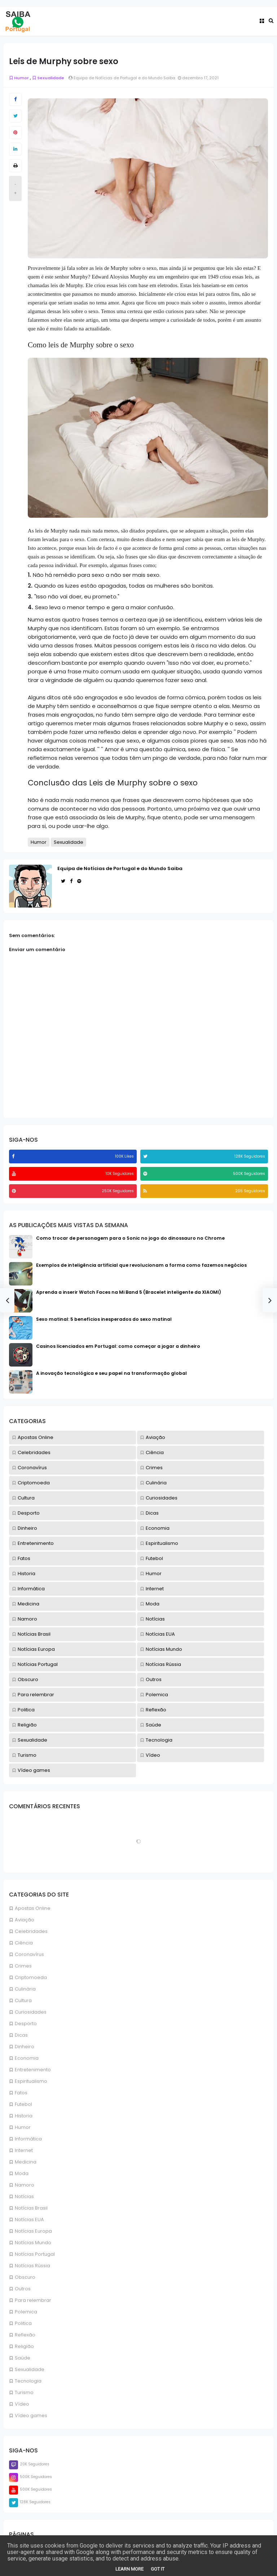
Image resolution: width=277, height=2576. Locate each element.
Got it (157, 2569)
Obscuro (25, 2277)
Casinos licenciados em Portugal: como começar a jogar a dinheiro (118, 1346)
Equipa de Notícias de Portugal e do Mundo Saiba (120, 868)
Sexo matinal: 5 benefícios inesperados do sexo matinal (104, 1319)
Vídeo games (31, 2415)
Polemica (26, 2311)
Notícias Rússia (32, 2265)
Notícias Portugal (35, 2254)
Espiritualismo (31, 2081)
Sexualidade (29, 2369)
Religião (24, 2346)
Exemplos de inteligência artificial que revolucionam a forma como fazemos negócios (141, 1265)
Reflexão (25, 2334)
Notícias (24, 2196)
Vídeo (22, 2404)
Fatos (21, 2092)
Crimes (23, 1965)
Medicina (25, 2161)
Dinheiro (24, 2046)
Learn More (129, 2569)
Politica (23, 2323)
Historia (23, 2115)
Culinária (25, 1989)
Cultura (23, 2000)
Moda (21, 2173)
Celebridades (31, 1931)
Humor (23, 2127)
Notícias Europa (33, 2231)
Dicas (21, 2035)
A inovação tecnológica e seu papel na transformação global (111, 1373)
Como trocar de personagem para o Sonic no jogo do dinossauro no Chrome (130, 1238)
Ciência (24, 1942)
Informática (28, 2138)
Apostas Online (32, 1908)
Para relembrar (33, 2300)
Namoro (24, 2184)
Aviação (24, 1919)
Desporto (26, 2023)
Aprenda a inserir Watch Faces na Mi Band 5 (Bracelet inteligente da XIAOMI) (128, 1292)
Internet (24, 2150)
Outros (23, 2288)
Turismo (24, 2392)
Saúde (22, 2357)
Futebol (23, 2104)
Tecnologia (28, 2380)
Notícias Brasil (31, 2208)
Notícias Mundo (33, 2242)
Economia (27, 2058)
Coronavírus (29, 1954)
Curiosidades (31, 2012)
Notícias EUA (29, 2219)
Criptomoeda (31, 1977)
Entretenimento (33, 2069)
